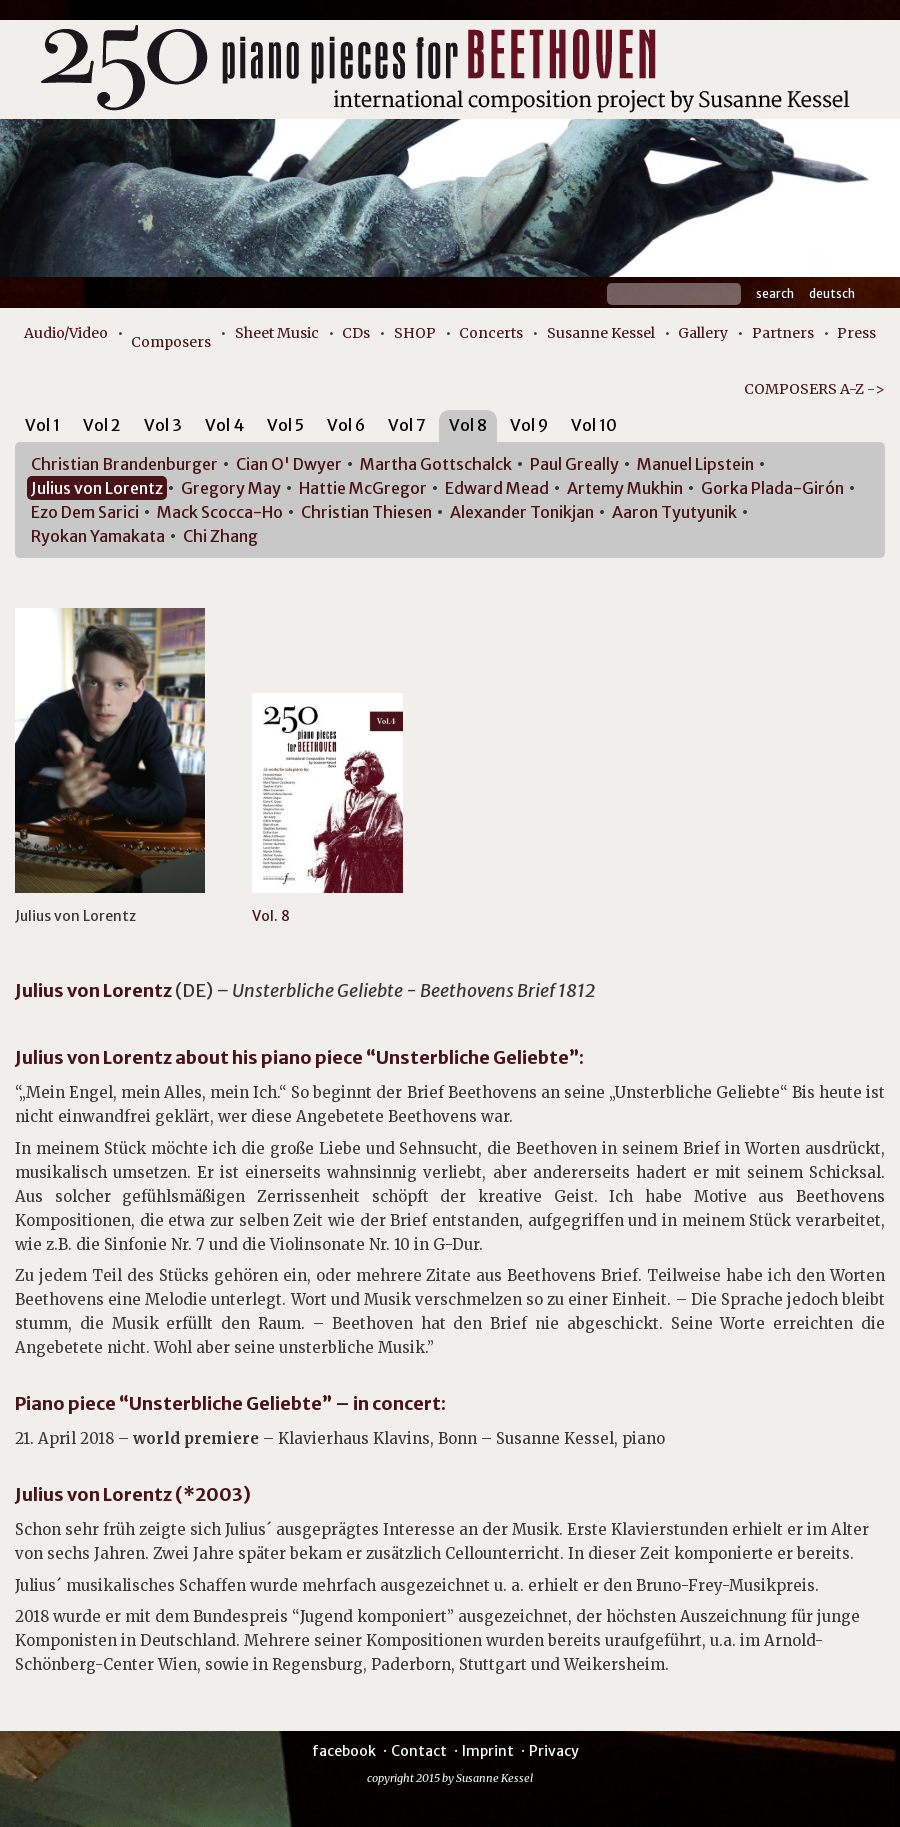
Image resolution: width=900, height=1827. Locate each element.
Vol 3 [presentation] (163, 425)
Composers (171, 342)
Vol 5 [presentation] (285, 425)
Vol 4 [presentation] (224, 425)
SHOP (415, 333)
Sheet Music (277, 333)
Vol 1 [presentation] (42, 425)
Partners (783, 333)
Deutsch (832, 293)
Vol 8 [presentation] (468, 425)
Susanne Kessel (601, 333)
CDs (356, 333)
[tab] (42, 428)
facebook (344, 1751)
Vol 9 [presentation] (529, 425)
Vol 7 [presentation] (407, 425)
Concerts (491, 333)
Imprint (488, 1751)
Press (856, 333)
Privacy (554, 1751)
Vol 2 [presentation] (102, 425)
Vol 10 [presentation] (594, 425)
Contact (419, 1751)
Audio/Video (66, 333)
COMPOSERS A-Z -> (814, 389)
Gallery (703, 333)
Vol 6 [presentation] (346, 425)
